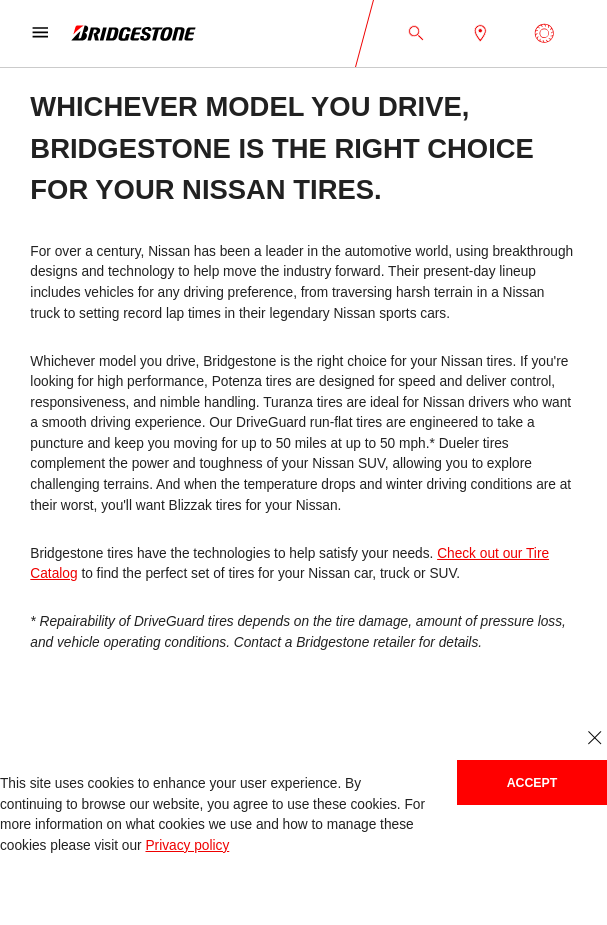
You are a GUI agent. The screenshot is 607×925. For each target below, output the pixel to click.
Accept (532, 783)
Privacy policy (187, 845)
